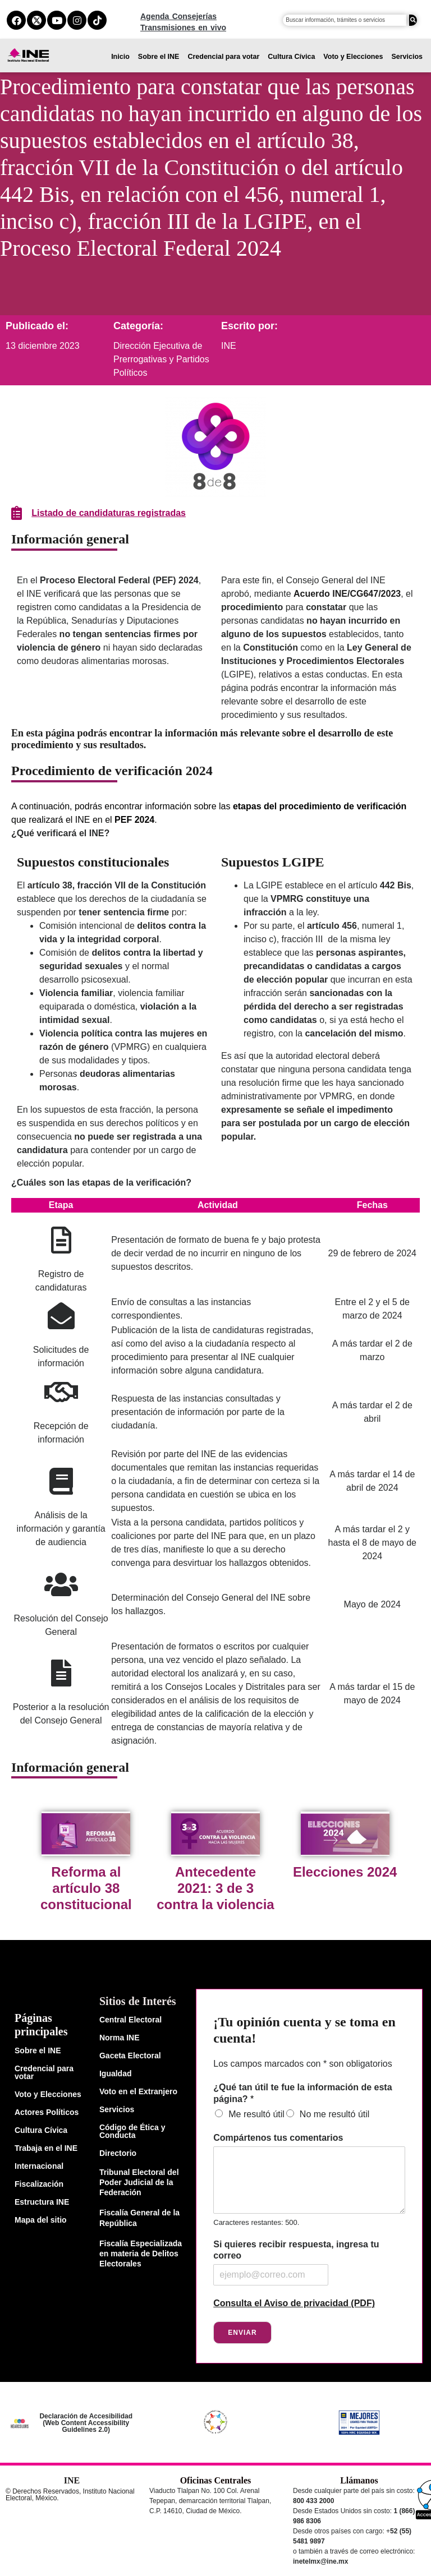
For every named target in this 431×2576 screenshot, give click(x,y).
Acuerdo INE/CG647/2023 (347, 593)
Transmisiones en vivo (183, 27)
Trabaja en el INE (46, 2148)
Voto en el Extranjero (138, 2091)
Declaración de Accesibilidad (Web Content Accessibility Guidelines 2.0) (85, 2423)
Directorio (117, 2153)
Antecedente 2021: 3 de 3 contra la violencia (215, 1888)
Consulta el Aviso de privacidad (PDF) (294, 2303)
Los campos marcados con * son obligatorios (302, 2063)
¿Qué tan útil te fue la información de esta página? (302, 2093)
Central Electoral (130, 2019)
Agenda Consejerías (178, 16)
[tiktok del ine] (97, 20)
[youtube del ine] (56, 20)
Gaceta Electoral (130, 2055)
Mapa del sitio (41, 2219)
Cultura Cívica (291, 57)
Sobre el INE (159, 57)
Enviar (242, 2333)
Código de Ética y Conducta (132, 2131)
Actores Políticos (47, 2112)
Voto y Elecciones (353, 57)
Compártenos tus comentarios (278, 2137)
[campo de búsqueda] (344, 20)
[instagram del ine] (76, 20)
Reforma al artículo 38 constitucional (86, 1888)
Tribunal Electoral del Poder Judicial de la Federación (139, 2182)
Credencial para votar (223, 57)
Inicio (120, 57)
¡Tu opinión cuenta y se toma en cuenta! (304, 2030)
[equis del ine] (36, 20)
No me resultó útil (335, 2114)
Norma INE (119, 2037)
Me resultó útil (256, 2114)
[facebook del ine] (16, 20)
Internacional (39, 2166)
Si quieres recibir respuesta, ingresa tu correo (296, 2250)
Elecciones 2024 (345, 1871)
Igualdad (115, 2073)
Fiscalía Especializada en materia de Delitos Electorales (140, 2253)
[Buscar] (413, 20)
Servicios (407, 57)
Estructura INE (42, 2201)
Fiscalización (39, 2183)
